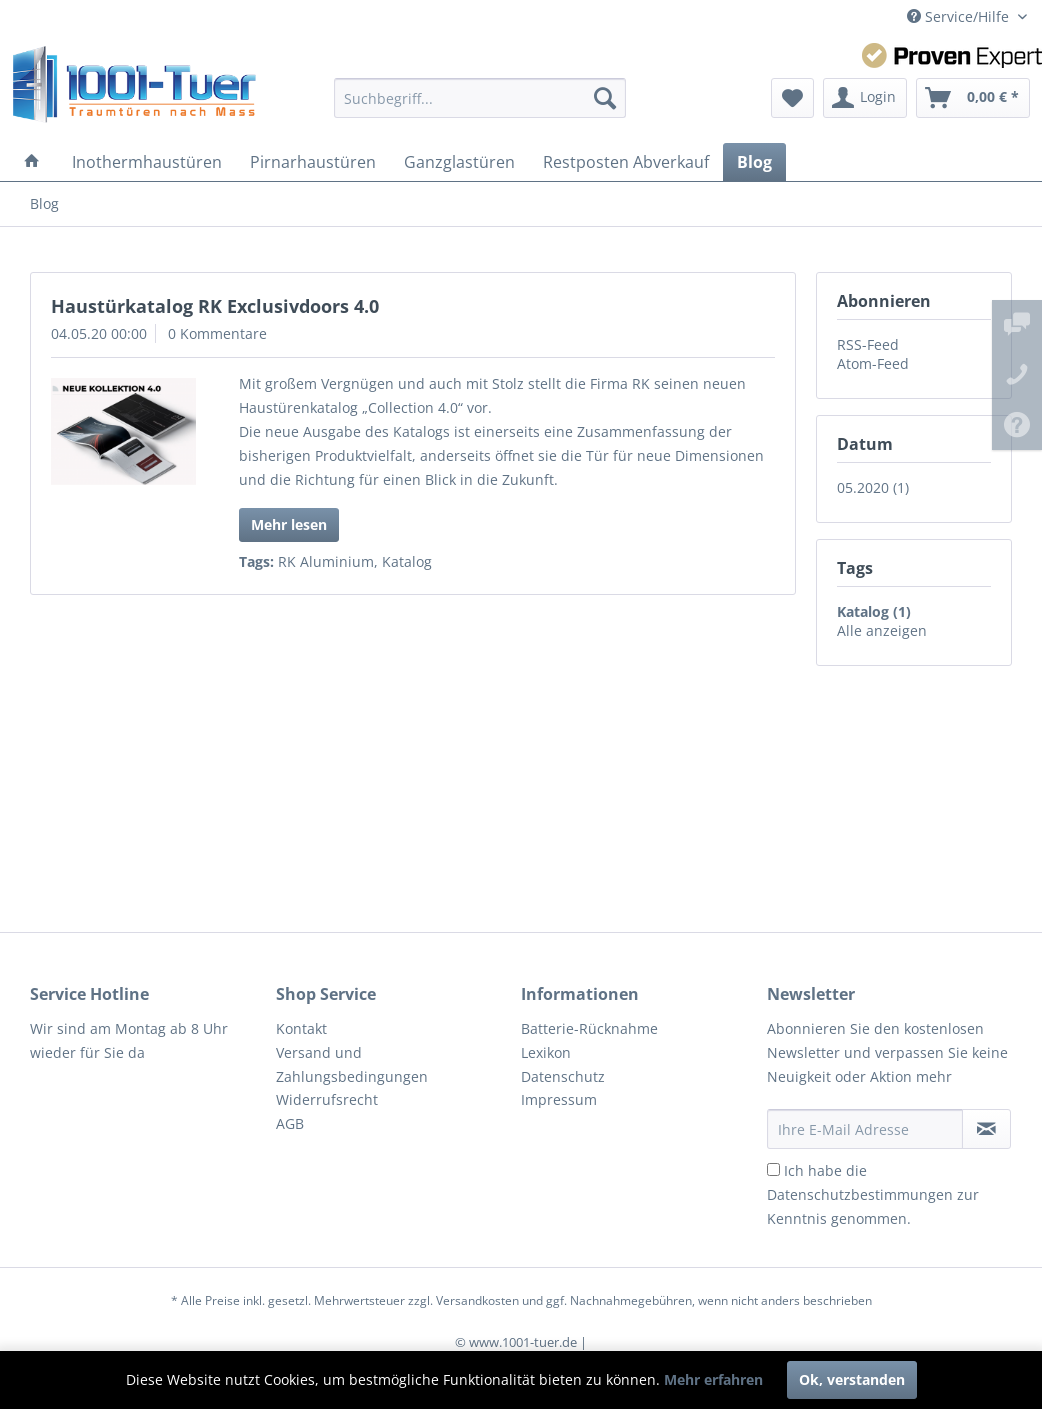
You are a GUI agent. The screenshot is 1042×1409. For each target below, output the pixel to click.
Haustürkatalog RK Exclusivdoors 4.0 (215, 306)
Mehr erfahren (713, 1379)
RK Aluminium (326, 561)
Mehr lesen (289, 524)
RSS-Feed (868, 344)
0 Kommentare (217, 333)
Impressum (559, 1099)
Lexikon (546, 1052)
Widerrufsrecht (327, 1099)
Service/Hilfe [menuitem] (960, 16)
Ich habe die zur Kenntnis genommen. (873, 1194)
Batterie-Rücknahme (589, 1028)
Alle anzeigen (882, 630)
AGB (290, 1123)
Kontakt (301, 1028)
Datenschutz (563, 1076)
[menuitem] (480, 98)
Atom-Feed (873, 363)
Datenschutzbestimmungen (860, 1194)
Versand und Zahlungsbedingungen (352, 1064)
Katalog (407, 561)
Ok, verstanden (852, 1379)
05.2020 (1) (873, 487)
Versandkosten (477, 1300)
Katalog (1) (874, 611)
